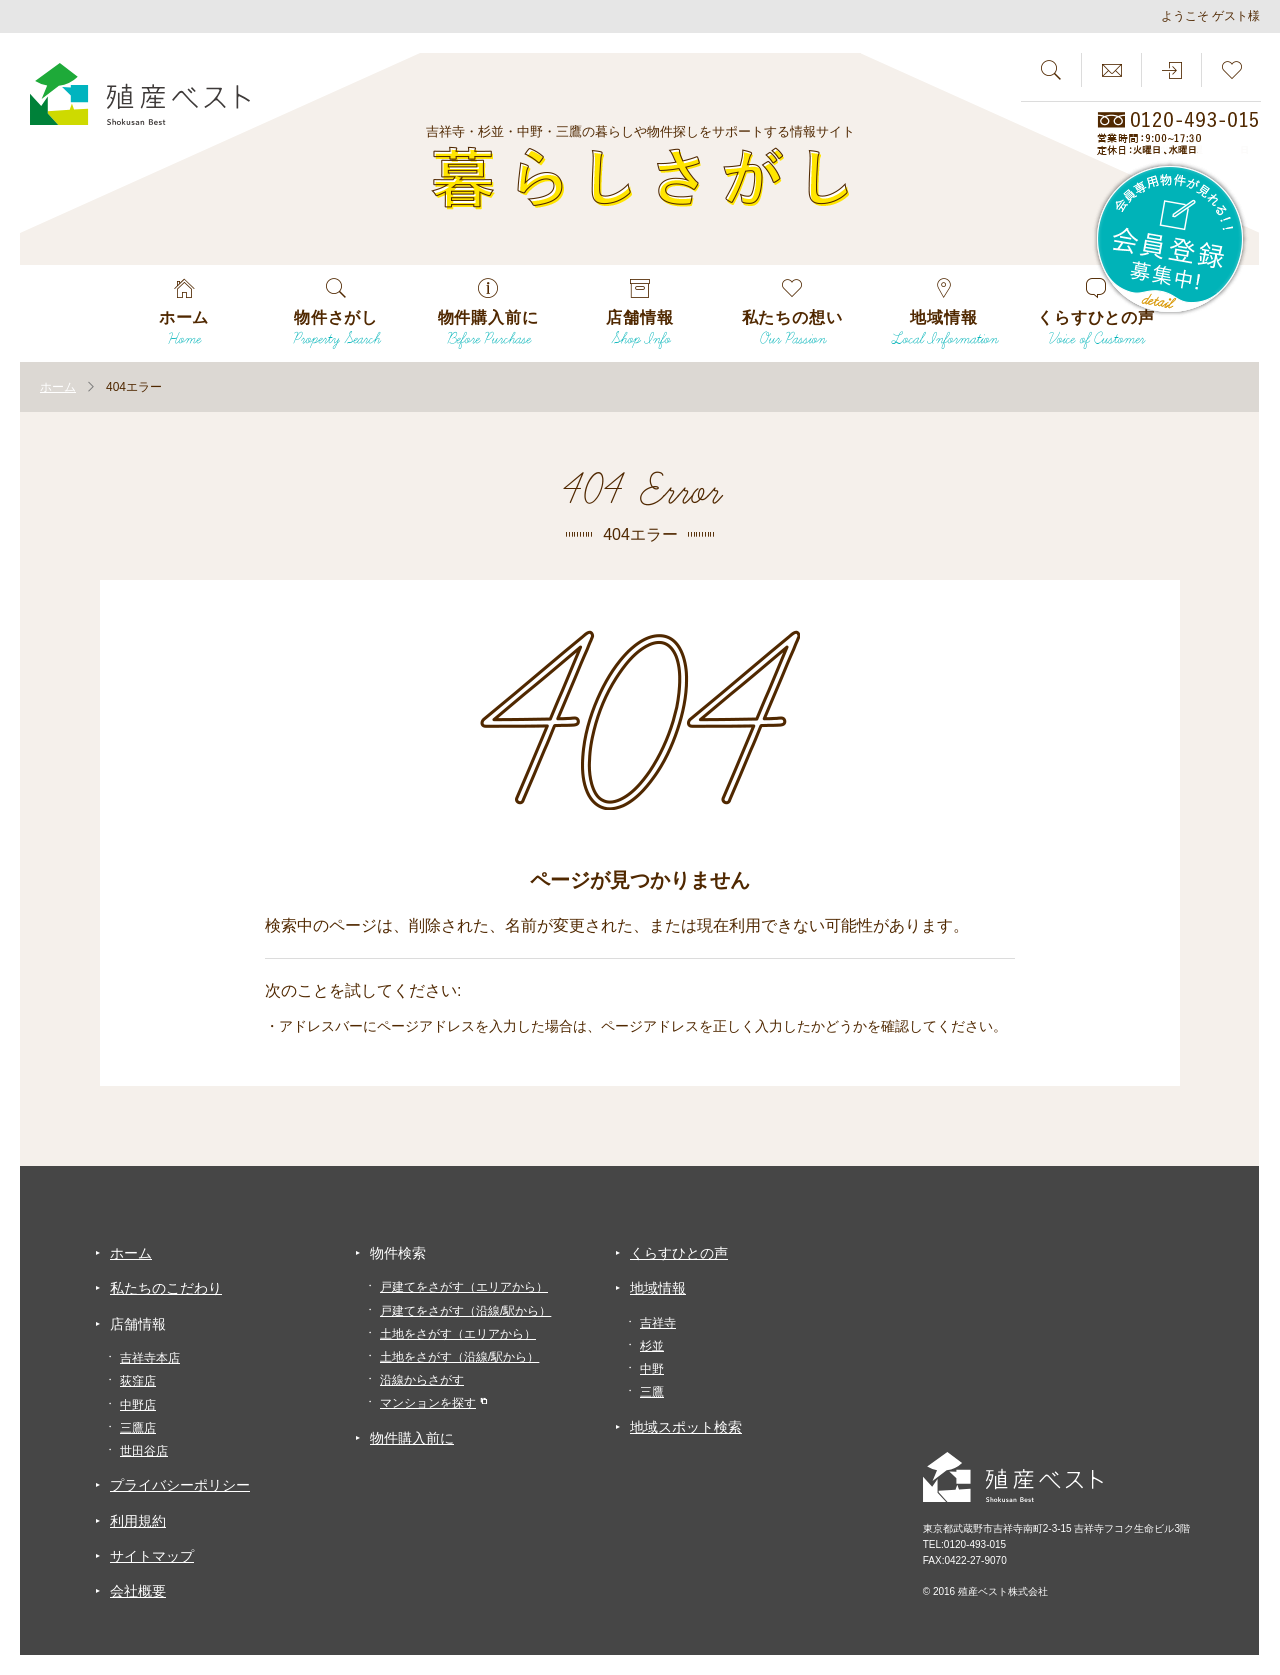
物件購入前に (412, 1438)
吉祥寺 (658, 1323)
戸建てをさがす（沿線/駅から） (465, 1311)
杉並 (652, 1346)
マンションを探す (428, 1403)
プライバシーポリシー (180, 1485)
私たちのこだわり (166, 1288)
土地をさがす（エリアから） (458, 1334)
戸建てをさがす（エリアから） (464, 1287)
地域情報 (658, 1288)
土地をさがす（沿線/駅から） (459, 1357)
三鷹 (652, 1392)
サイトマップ (152, 1556)
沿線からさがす (422, 1380)
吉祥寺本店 (150, 1358)
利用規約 (138, 1521)
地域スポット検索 (686, 1427)
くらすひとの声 (679, 1253)
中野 (652, 1369)
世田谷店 (144, 1451)
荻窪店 (138, 1381)
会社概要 (138, 1591)
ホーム (131, 1253)
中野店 (138, 1405)
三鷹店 (138, 1428)
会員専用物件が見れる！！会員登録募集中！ (1171, 240)
